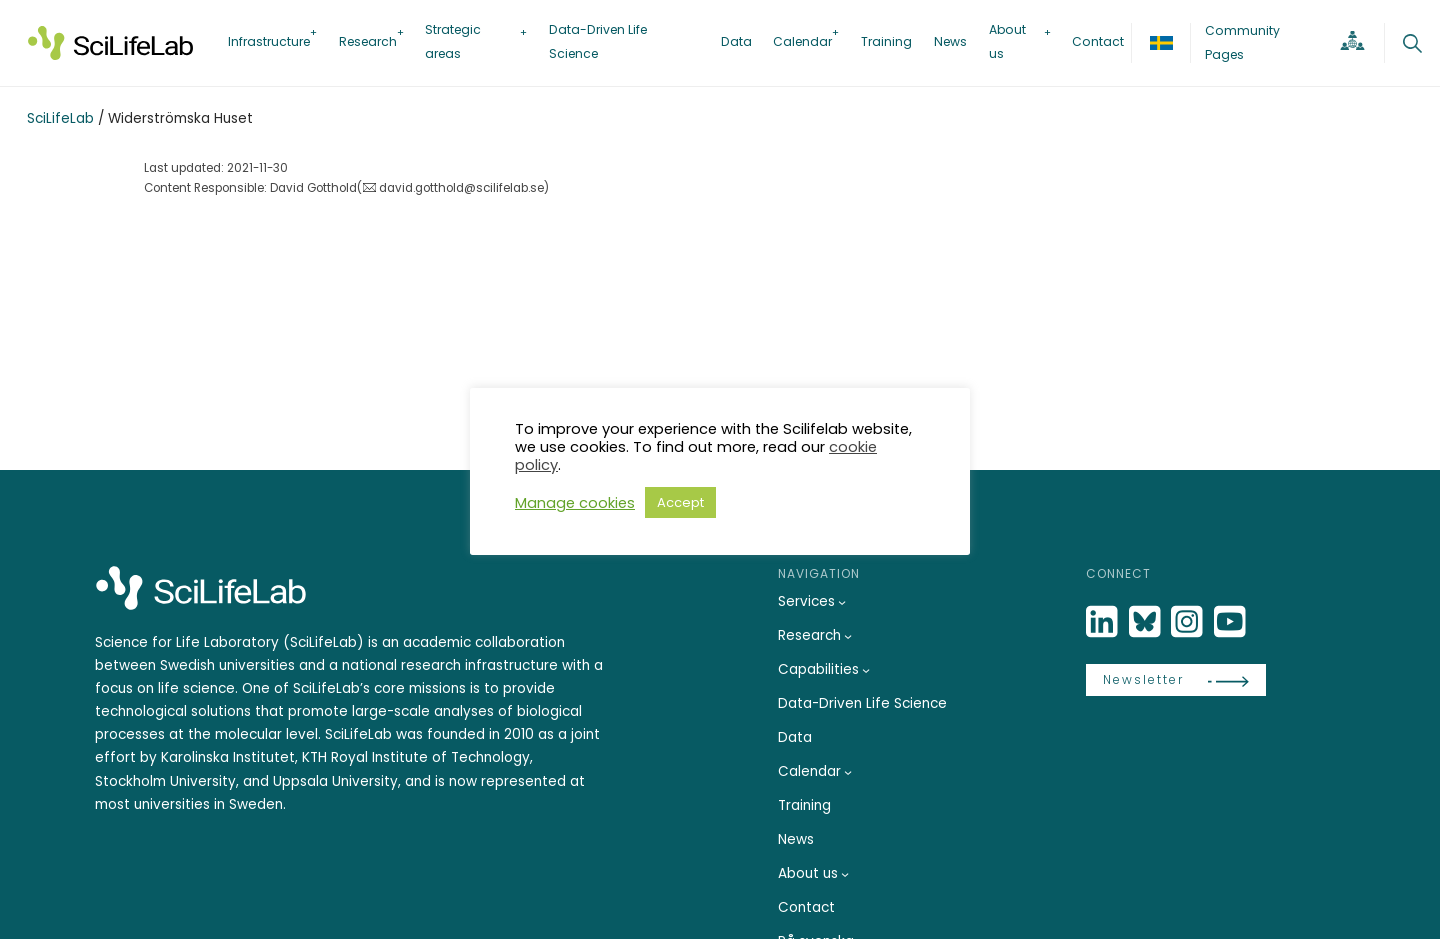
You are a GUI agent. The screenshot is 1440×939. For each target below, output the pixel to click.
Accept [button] (680, 502)
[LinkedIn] (1104, 622)
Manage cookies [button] (575, 503)
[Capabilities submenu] (866, 670)
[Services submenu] (842, 602)
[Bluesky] (1147, 622)
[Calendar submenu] (848, 772)
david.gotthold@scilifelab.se (461, 188)
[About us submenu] (845, 874)
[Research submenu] (848, 636)
